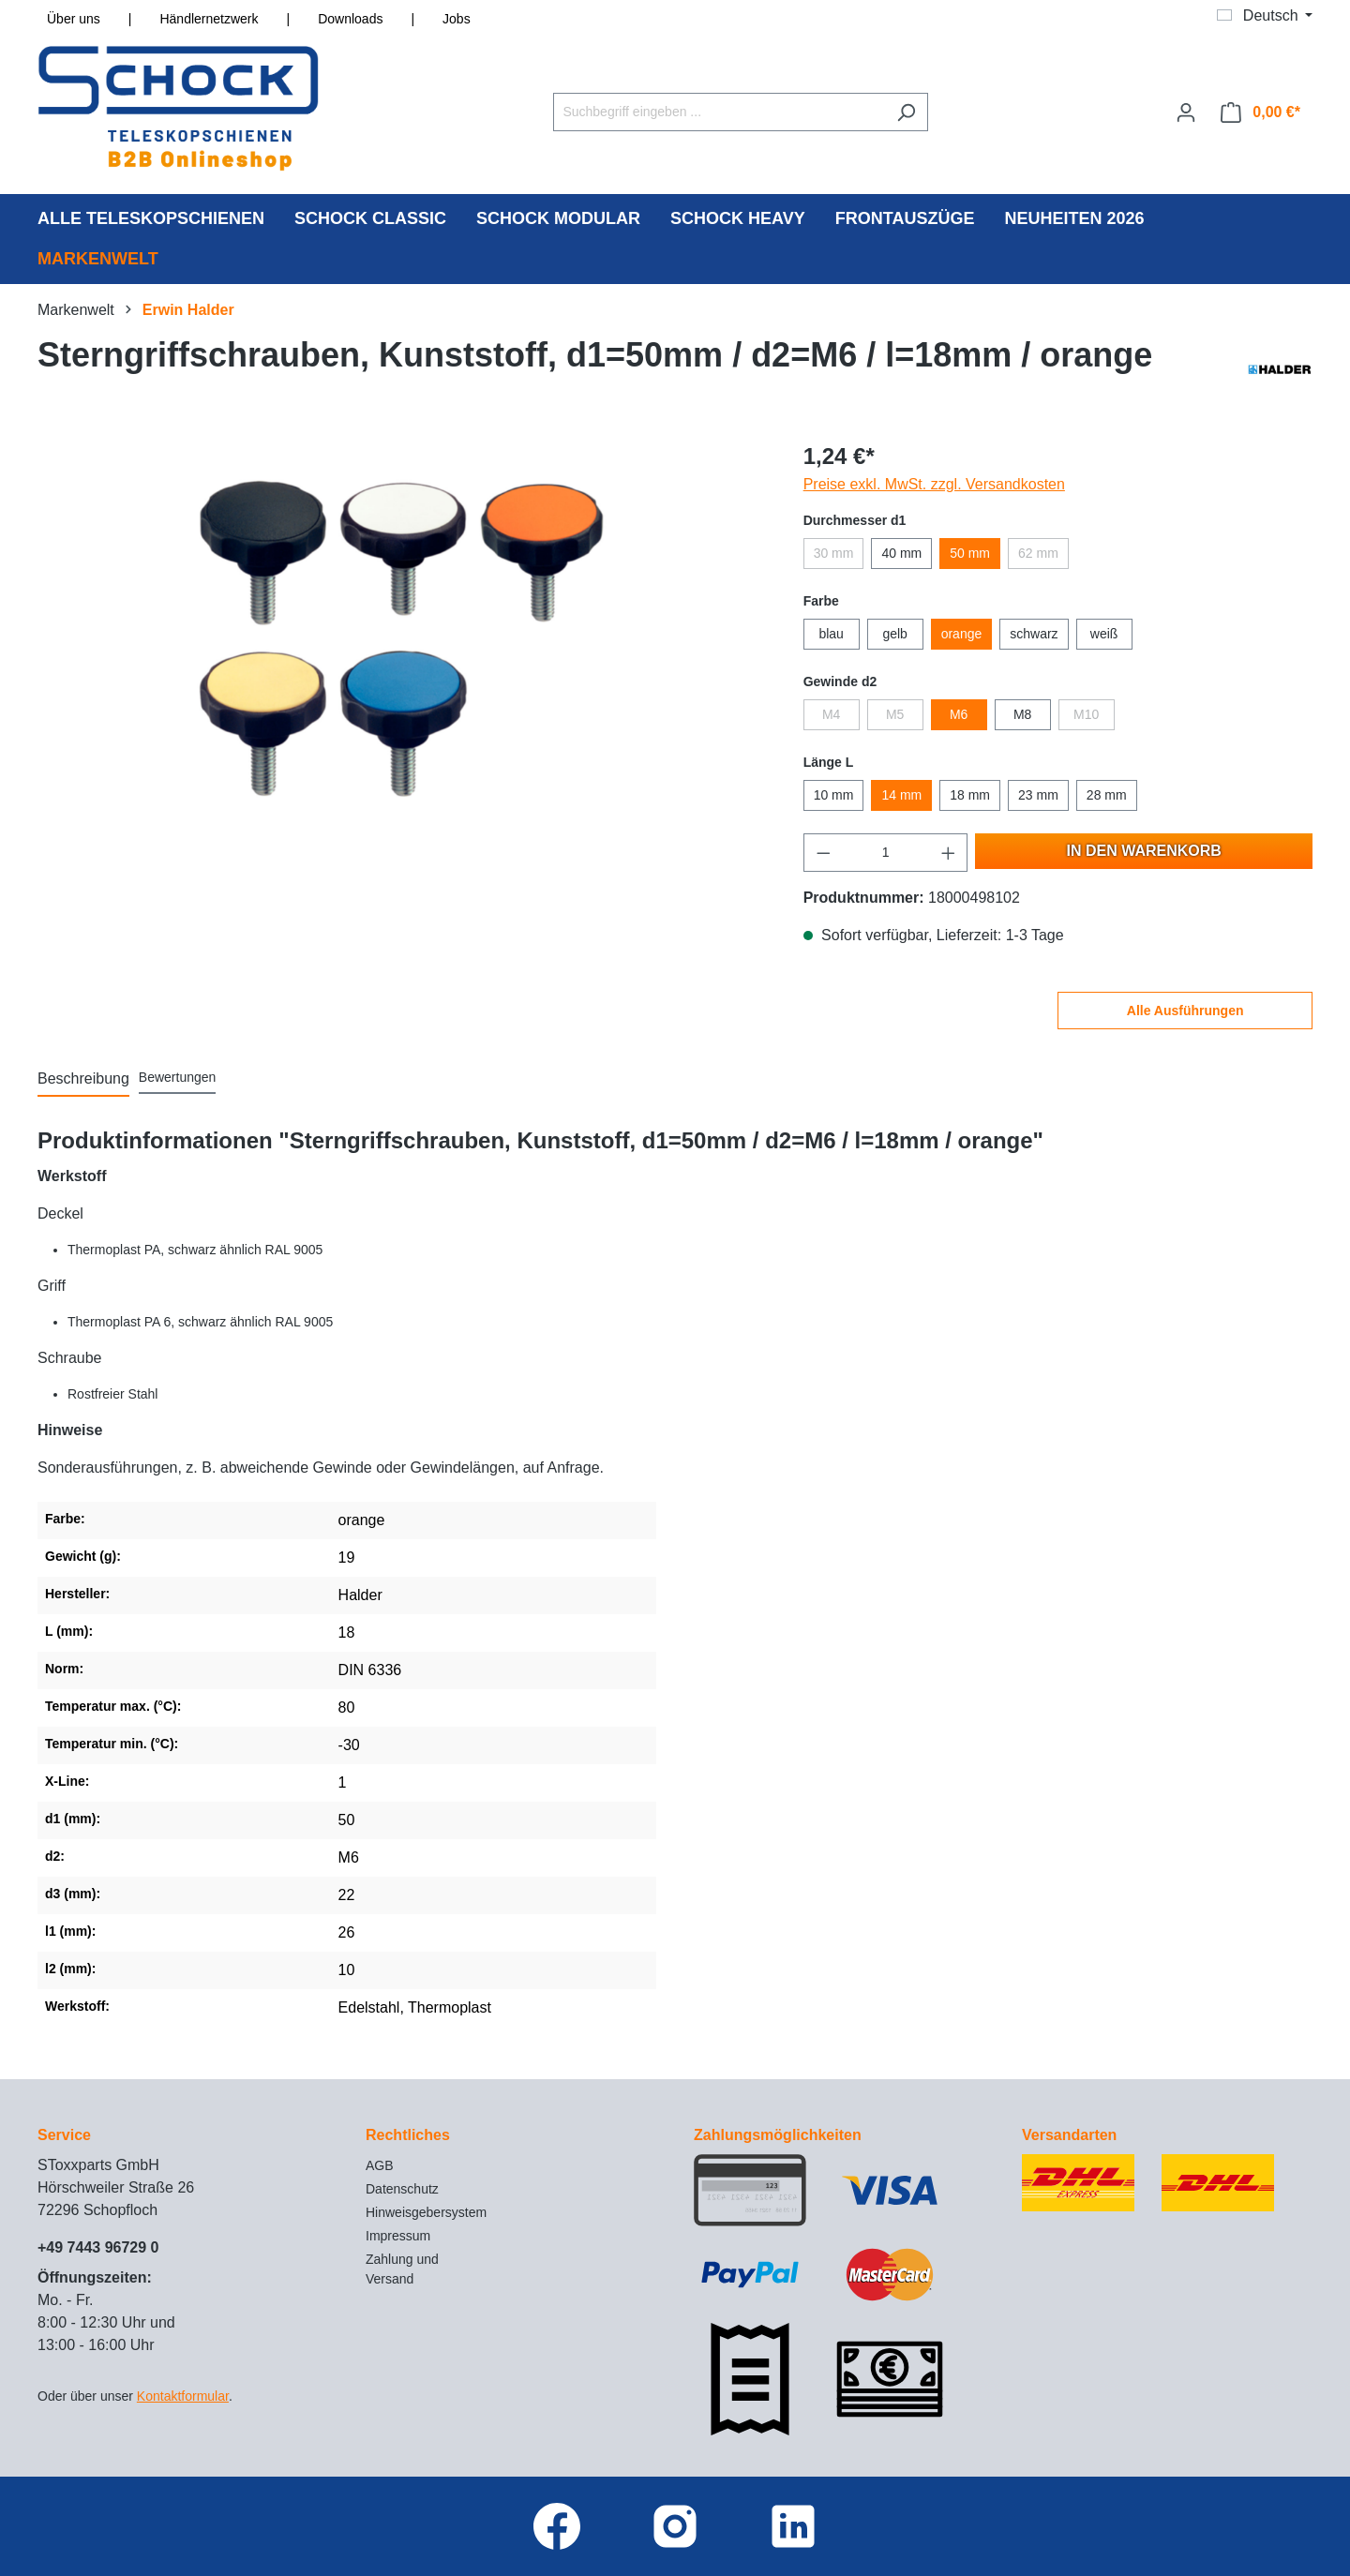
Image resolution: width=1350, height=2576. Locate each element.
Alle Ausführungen (1185, 1010)
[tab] (83, 1080)
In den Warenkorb (1144, 851)
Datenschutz (402, 2188)
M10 (1086, 714)
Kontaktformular (183, 2396)
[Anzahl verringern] (823, 852)
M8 (1022, 714)
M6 (959, 714)
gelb (894, 633)
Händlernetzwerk (208, 18)
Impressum (398, 2235)
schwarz (1034, 633)
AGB (380, 2165)
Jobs (456, 18)
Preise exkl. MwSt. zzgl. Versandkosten (934, 484)
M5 (895, 714)
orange (961, 633)
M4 (831, 714)
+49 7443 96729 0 (98, 2247)
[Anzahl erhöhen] (948, 852)
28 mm (1107, 794)
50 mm (970, 553)
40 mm (901, 553)
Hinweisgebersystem (426, 2212)
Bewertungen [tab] (178, 1077)
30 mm (834, 553)
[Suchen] (906, 112)
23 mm (1038, 794)
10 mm (834, 794)
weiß (1104, 633)
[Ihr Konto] (1185, 112)
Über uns (73, 18)
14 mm (901, 794)
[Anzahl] (885, 852)
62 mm (1038, 553)
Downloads (350, 18)
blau (830, 633)
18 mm (970, 794)
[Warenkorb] (1260, 112)
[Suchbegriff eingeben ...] (719, 112)
